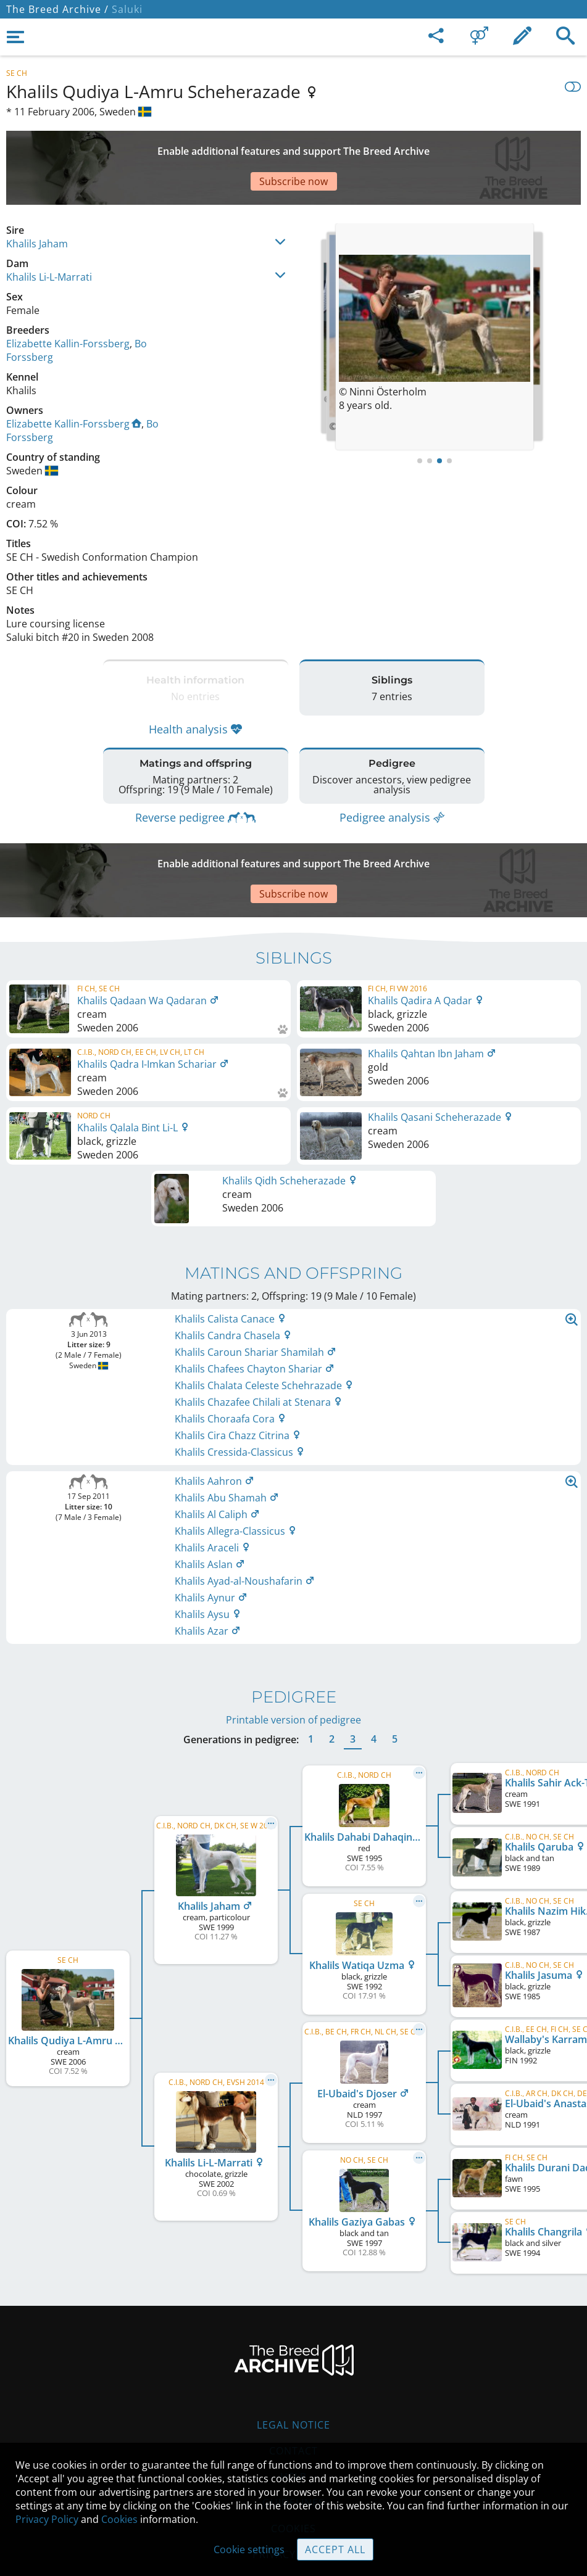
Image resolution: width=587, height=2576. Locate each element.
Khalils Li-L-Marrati (49, 234)
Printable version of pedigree (293, 1646)
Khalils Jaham (37, 200)
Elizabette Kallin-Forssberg (68, 300)
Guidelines (293, 2428)
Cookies (119, 2519)
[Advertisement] (293, 146)
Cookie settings (249, 2549)
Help (293, 2402)
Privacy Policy (46, 2519)
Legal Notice (293, 2351)
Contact (293, 2377)
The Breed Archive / (57, 9)
